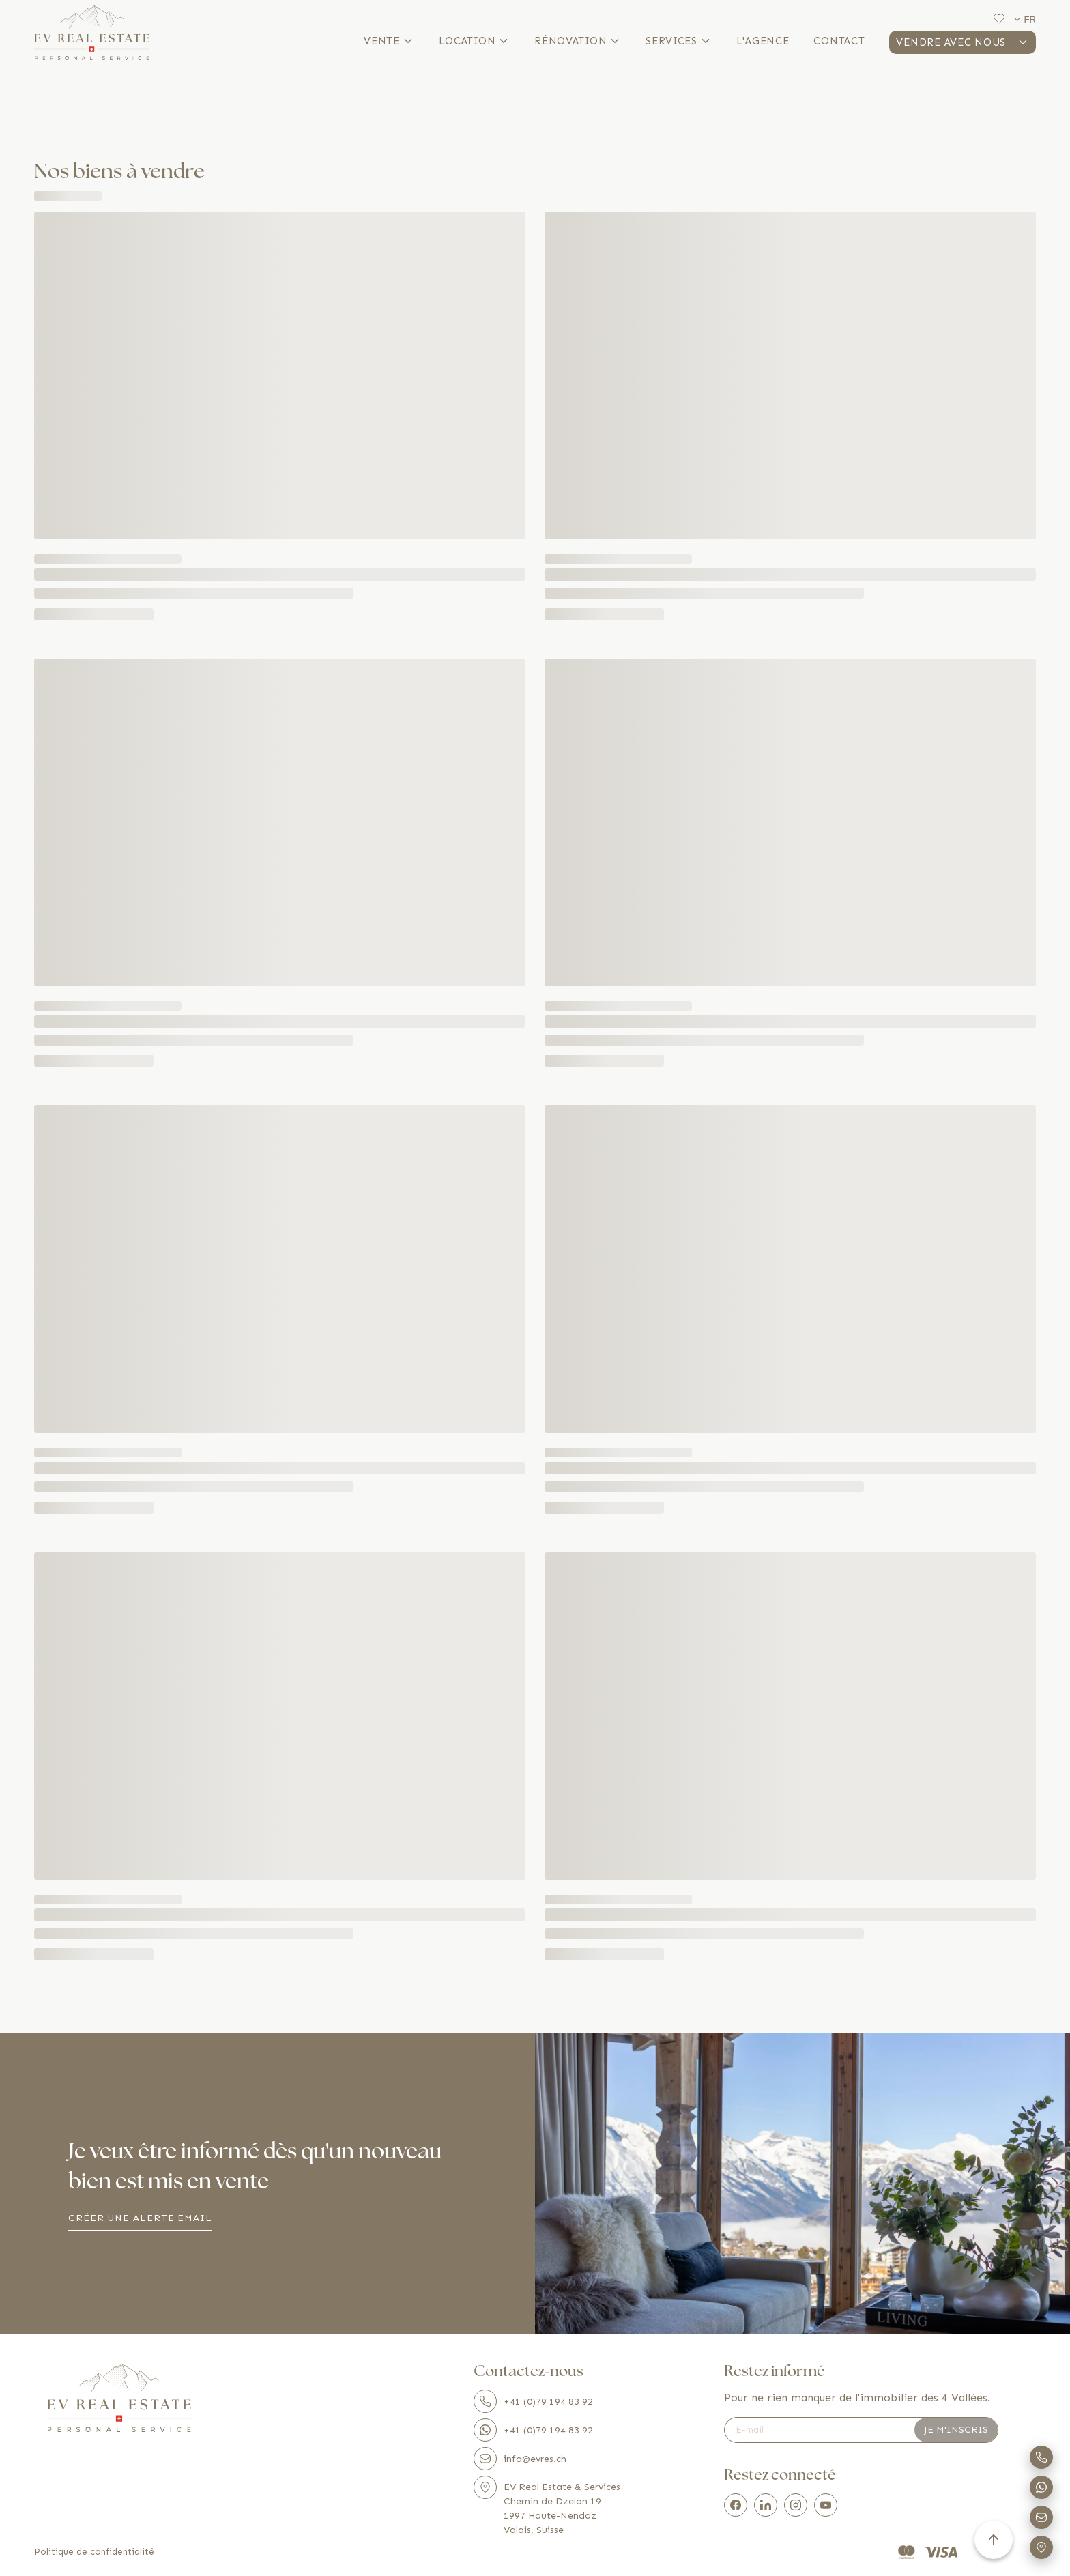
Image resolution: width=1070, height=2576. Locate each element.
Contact (839, 41)
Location (474, 41)
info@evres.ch (520, 2458)
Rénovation (577, 41)
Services (679, 41)
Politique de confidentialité (94, 2552)
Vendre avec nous (962, 42)
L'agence (763, 41)
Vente (389, 41)
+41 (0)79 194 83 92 (533, 2401)
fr (1024, 19)
